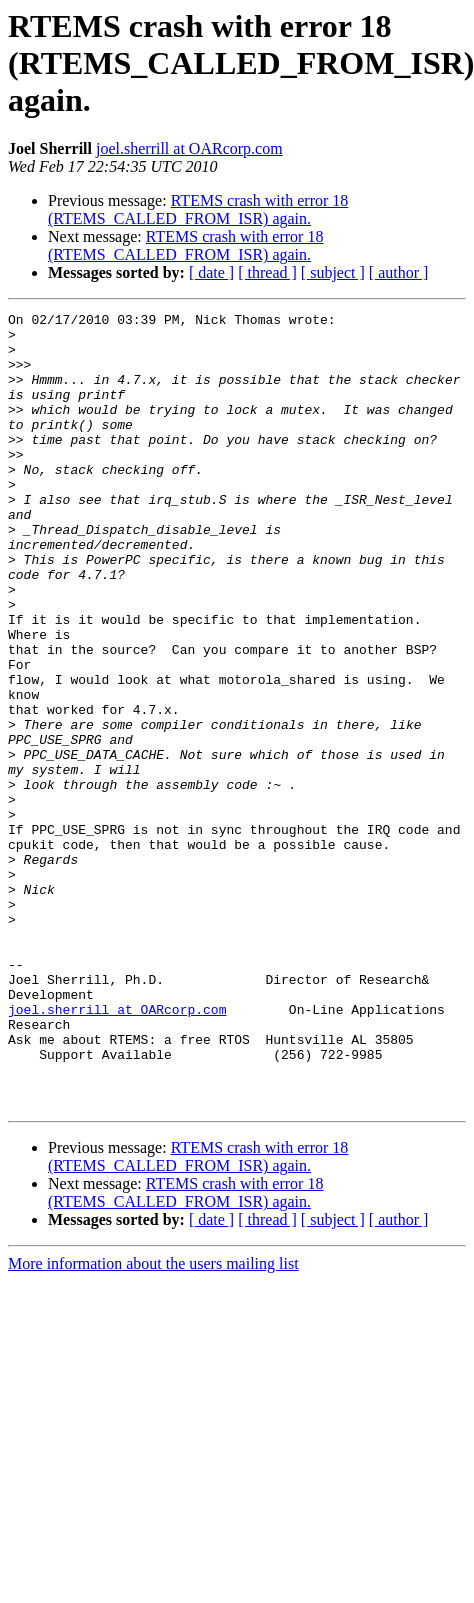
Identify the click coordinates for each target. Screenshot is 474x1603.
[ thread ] (267, 272)
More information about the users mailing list (153, 1422)
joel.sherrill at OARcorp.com (189, 148)
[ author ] (399, 272)
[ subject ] (333, 272)
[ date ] (211, 272)
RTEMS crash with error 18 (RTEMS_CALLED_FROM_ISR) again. (198, 209)
